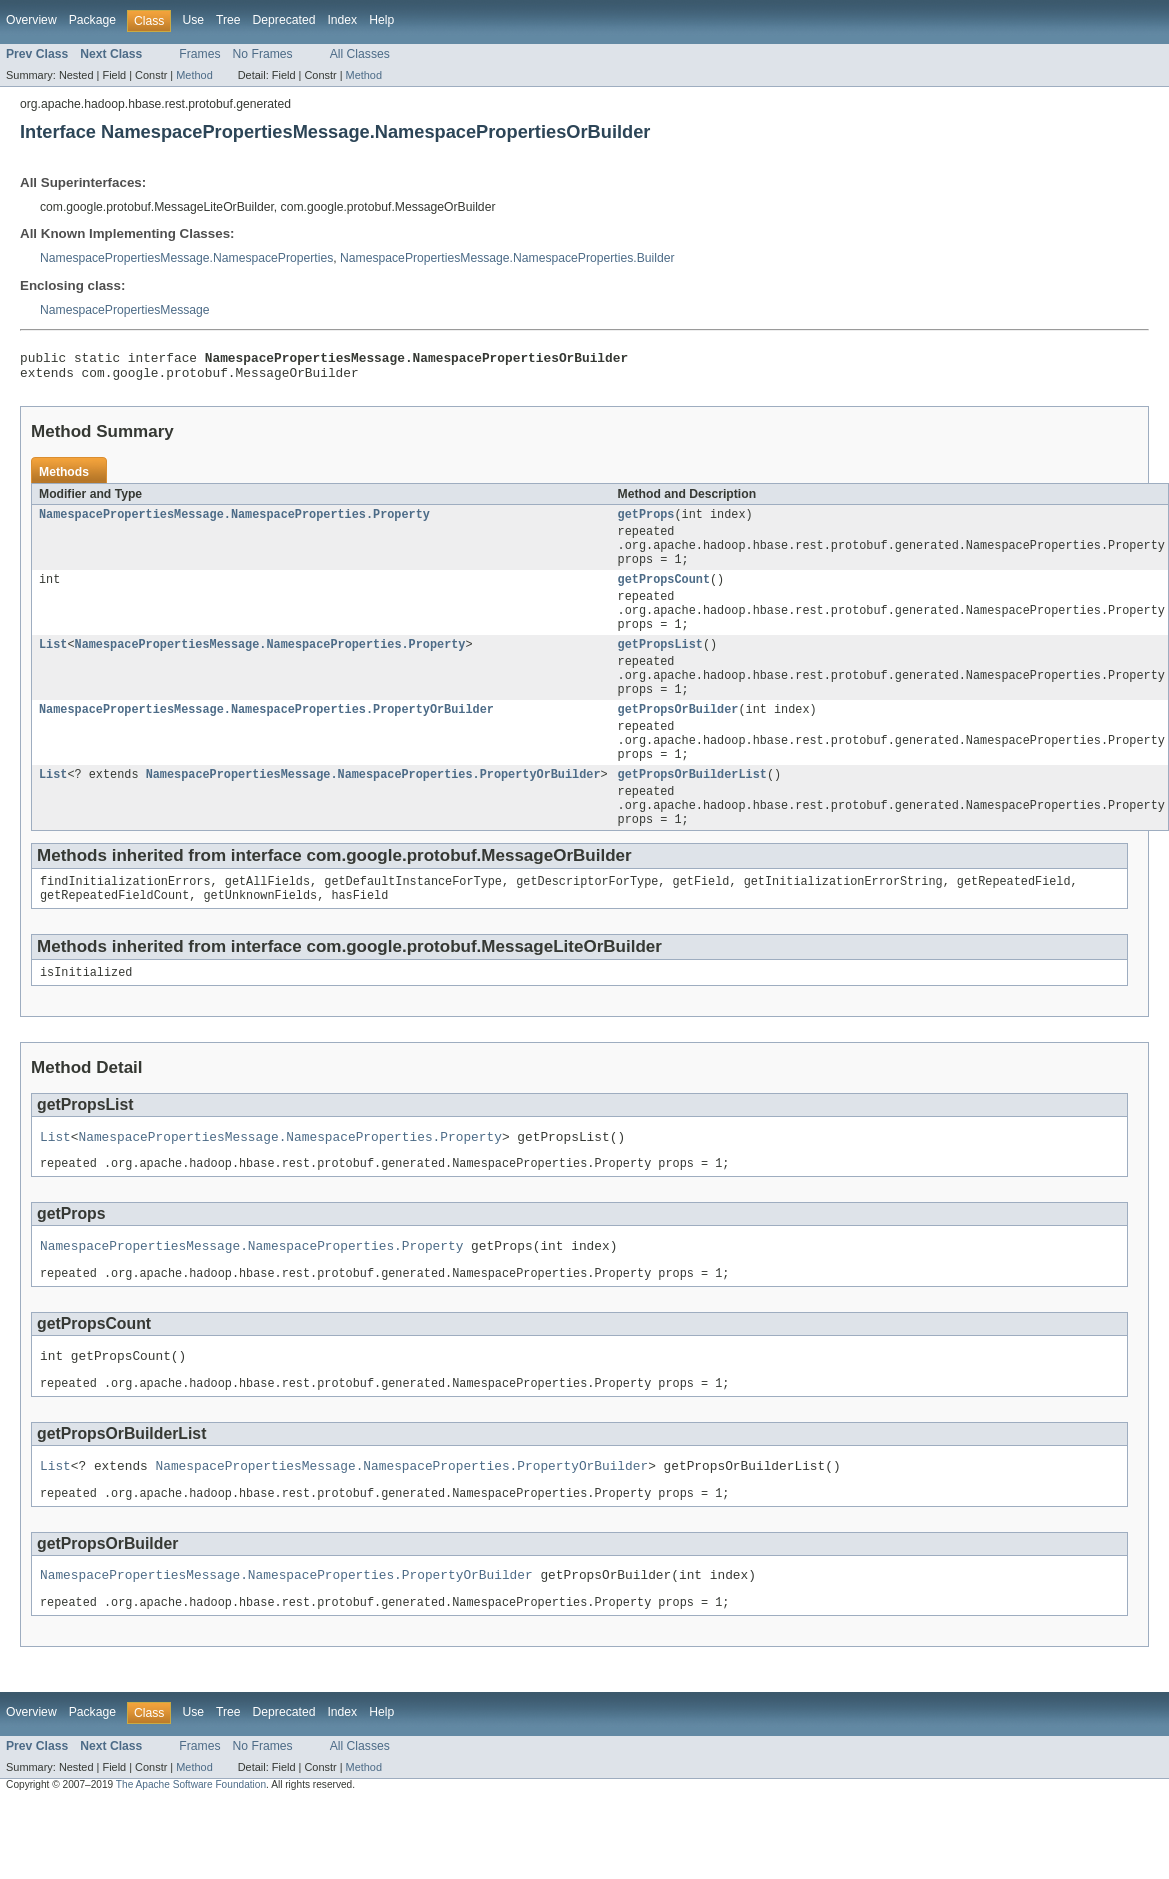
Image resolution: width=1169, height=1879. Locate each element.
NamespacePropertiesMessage (125, 310)
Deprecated (284, 20)
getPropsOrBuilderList (692, 814)
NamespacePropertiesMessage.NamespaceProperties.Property (234, 522)
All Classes (360, 54)
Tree (228, 20)
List (53, 668)
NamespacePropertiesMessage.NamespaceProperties (186, 258)
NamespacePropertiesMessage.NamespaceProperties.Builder (507, 258)
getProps (646, 522)
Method (194, 75)
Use (193, 20)
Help (381, 20)
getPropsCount (664, 595)
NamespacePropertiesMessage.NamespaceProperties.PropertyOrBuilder (266, 741)
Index (342, 20)
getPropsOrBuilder (678, 741)
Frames (199, 54)
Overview (31, 20)
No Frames (263, 54)
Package (92, 20)
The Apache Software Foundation (191, 1861)
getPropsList (660, 668)
